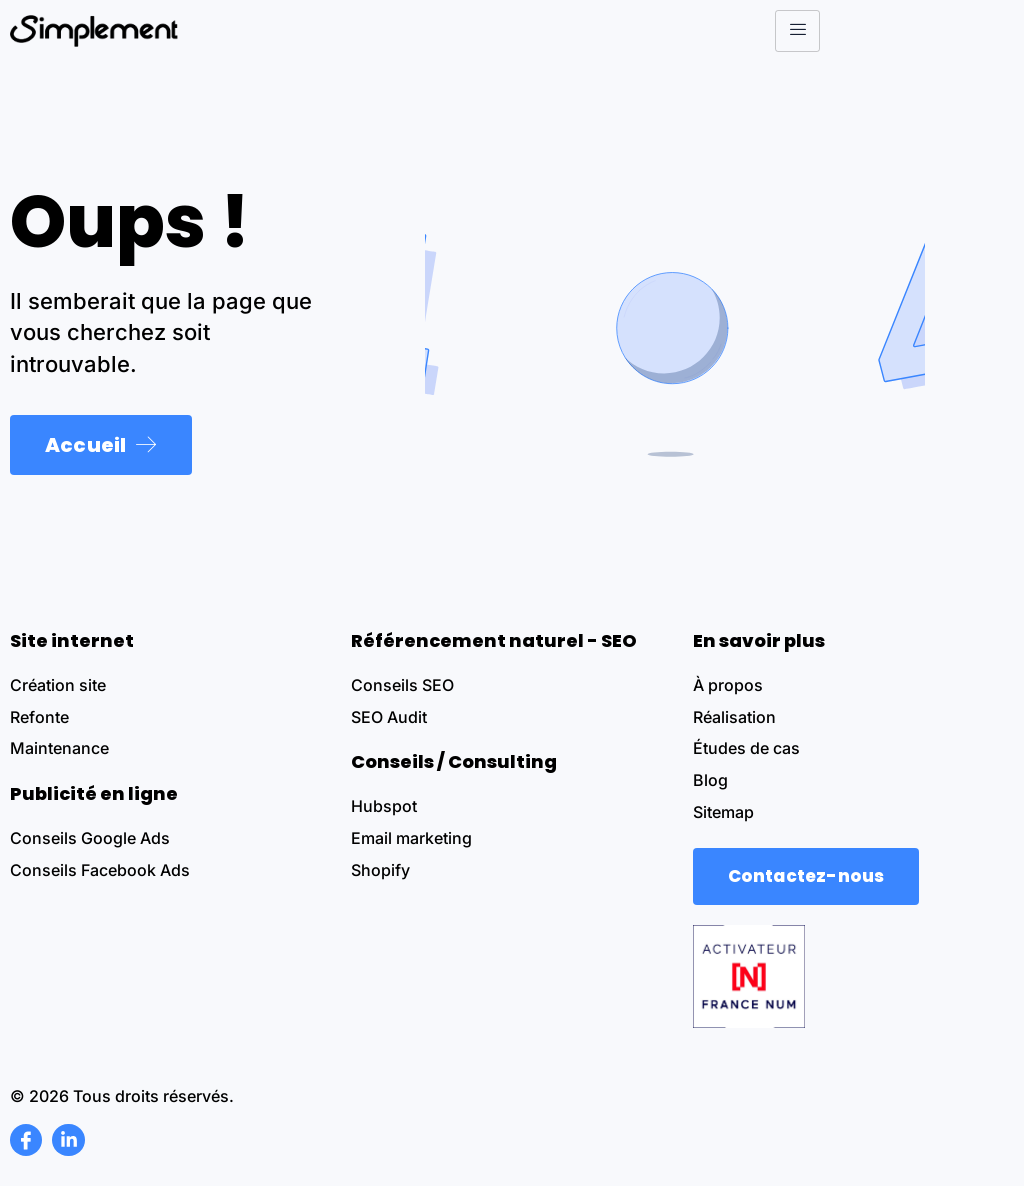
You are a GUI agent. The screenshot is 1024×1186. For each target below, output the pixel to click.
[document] (512, 593)
